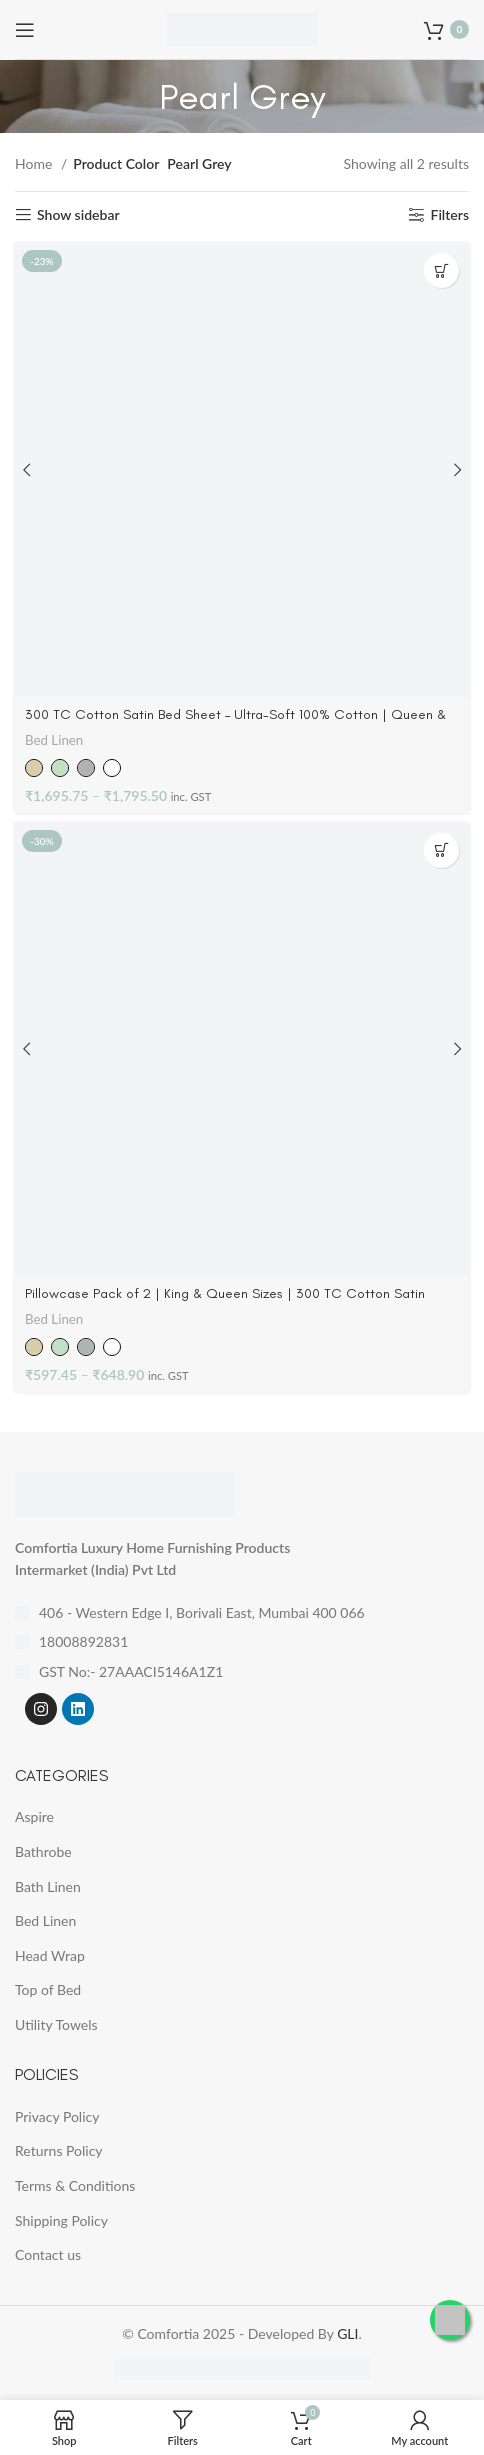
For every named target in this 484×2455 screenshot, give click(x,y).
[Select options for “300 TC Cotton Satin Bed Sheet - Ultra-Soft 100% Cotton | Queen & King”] (441, 270)
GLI (347, 2333)
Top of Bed (48, 1989)
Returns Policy (59, 2150)
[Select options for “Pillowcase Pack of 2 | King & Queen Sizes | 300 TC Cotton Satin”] (441, 850)
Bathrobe (43, 1851)
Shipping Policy (61, 2220)
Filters (450, 215)
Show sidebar (78, 215)
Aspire (34, 1816)
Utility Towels (56, 2024)
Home (35, 163)
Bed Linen (54, 740)
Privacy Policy (57, 2116)
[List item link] (242, 1642)
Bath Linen (48, 1886)
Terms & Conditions (75, 2185)
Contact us (48, 2254)
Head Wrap (50, 1955)
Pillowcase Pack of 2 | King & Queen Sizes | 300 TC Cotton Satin (225, 1293)
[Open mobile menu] (25, 30)
